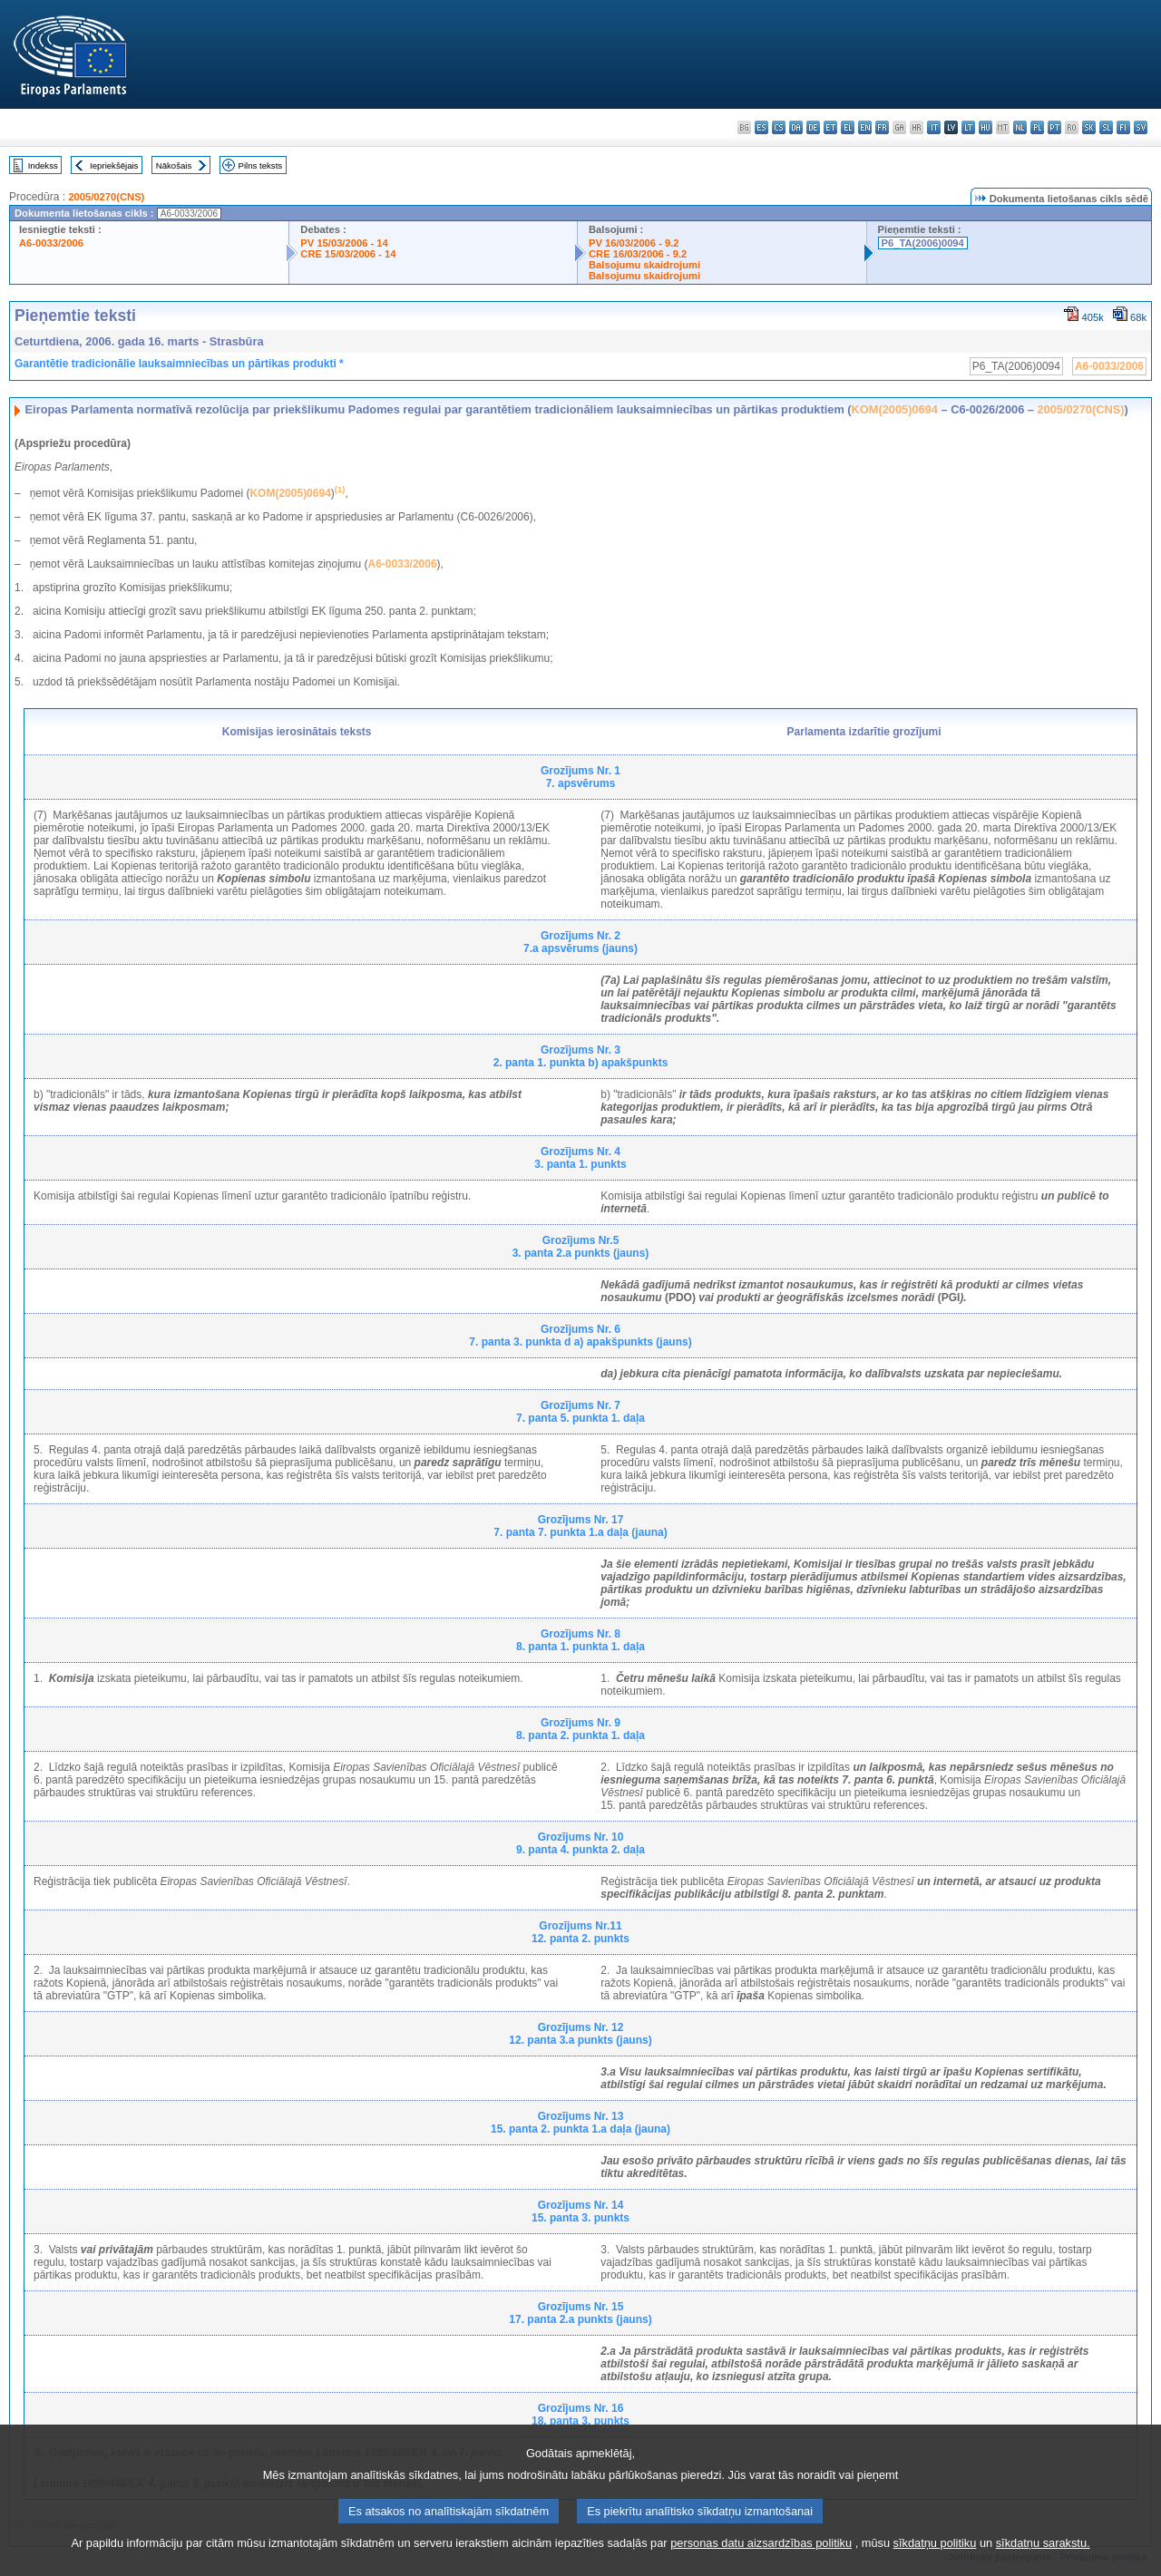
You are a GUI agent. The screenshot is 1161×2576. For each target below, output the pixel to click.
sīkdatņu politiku (935, 2564)
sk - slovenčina (1089, 127)
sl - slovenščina (1106, 127)
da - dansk (796, 127)
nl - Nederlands (1020, 127)
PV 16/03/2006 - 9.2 (634, 243)
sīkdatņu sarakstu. (1043, 2564)
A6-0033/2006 (51, 243)
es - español (761, 127)
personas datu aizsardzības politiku (761, 2564)
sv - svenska (1140, 127)
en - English (865, 127)
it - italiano (934, 127)
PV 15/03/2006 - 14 (343, 243)
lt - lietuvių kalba (968, 127)
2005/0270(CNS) (106, 196)
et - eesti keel (830, 127)
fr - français (882, 127)
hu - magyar (985, 127)
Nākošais (173, 165)
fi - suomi (1123, 127)
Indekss (43, 165)
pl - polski (1037, 127)
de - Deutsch (813, 127)
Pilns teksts (261, 165)
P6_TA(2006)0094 (923, 243)
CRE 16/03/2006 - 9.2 (638, 253)
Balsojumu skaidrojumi (644, 264)
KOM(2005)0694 (895, 409)
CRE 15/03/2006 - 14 (347, 253)
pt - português (1054, 127)
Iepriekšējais (114, 165)
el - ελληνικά (847, 127)
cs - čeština (778, 127)
